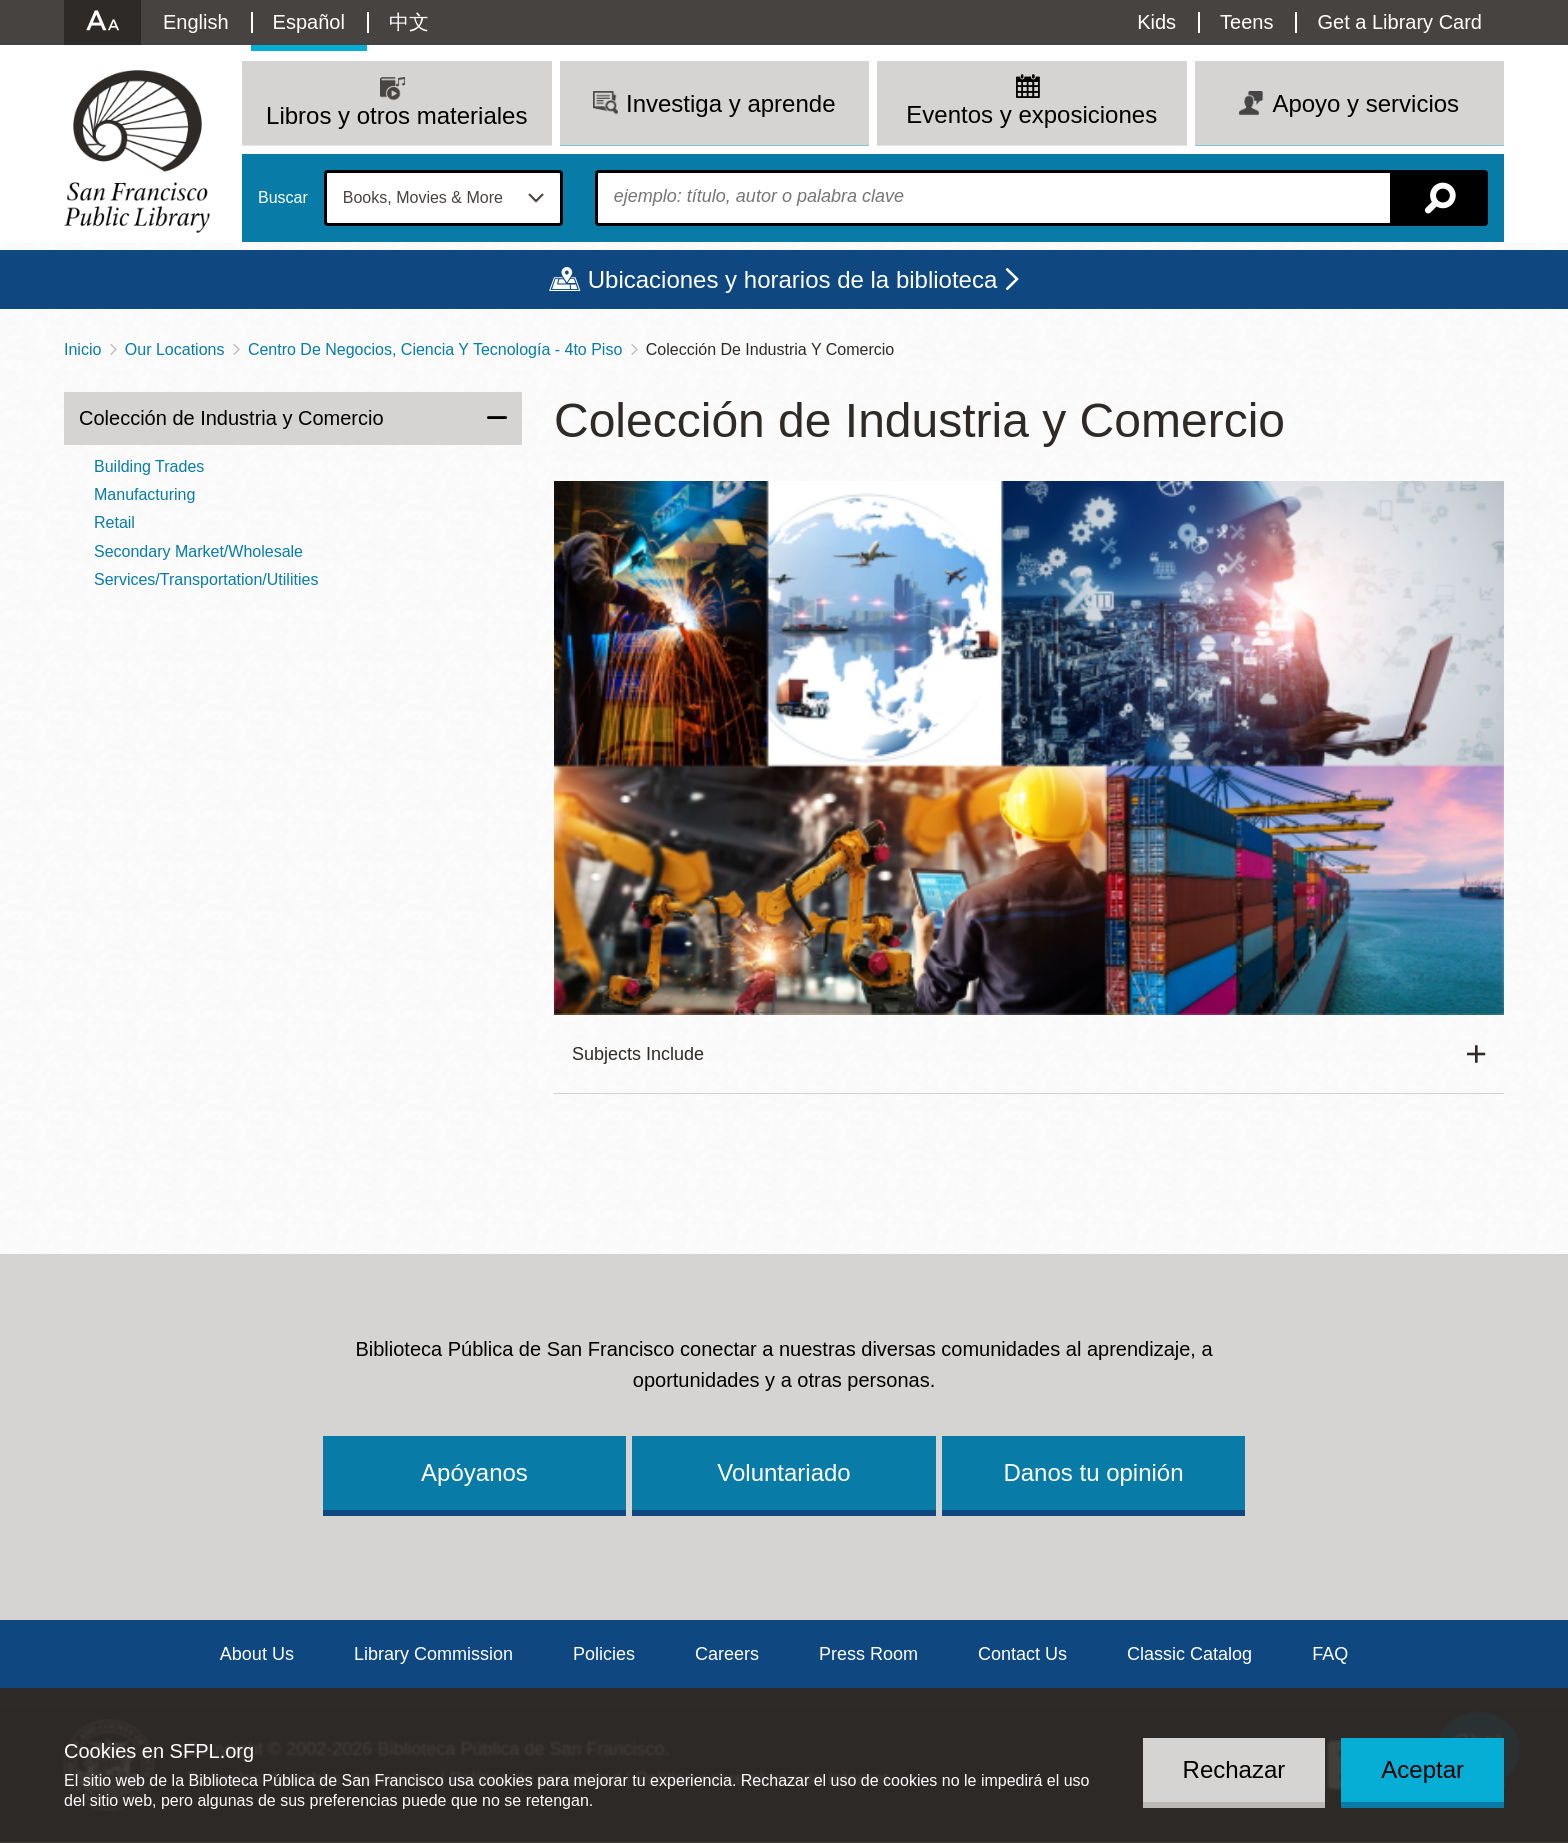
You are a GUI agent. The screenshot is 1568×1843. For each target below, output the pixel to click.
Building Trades (149, 466)
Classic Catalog (1189, 1654)
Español (309, 22)
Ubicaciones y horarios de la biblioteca (793, 279)
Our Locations (175, 349)
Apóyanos (474, 1472)
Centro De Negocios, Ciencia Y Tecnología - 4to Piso (435, 349)
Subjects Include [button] (638, 1054)
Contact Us (1022, 1654)
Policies (604, 1654)
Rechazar (1234, 1769)
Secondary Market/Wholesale (198, 551)
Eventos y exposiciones (1031, 114)
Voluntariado (783, 1472)
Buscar (283, 198)
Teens (1246, 22)
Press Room (868, 1654)
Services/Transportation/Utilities (206, 579)
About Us (257, 1654)
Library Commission (433, 1654)
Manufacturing (144, 494)
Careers (727, 1654)
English (196, 22)
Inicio (82, 349)
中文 (409, 22)
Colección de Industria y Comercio (231, 418)
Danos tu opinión (1093, 1472)
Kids (1156, 22)
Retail (114, 522)
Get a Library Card (1399, 22)
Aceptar (1422, 1769)
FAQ (1330, 1654)
